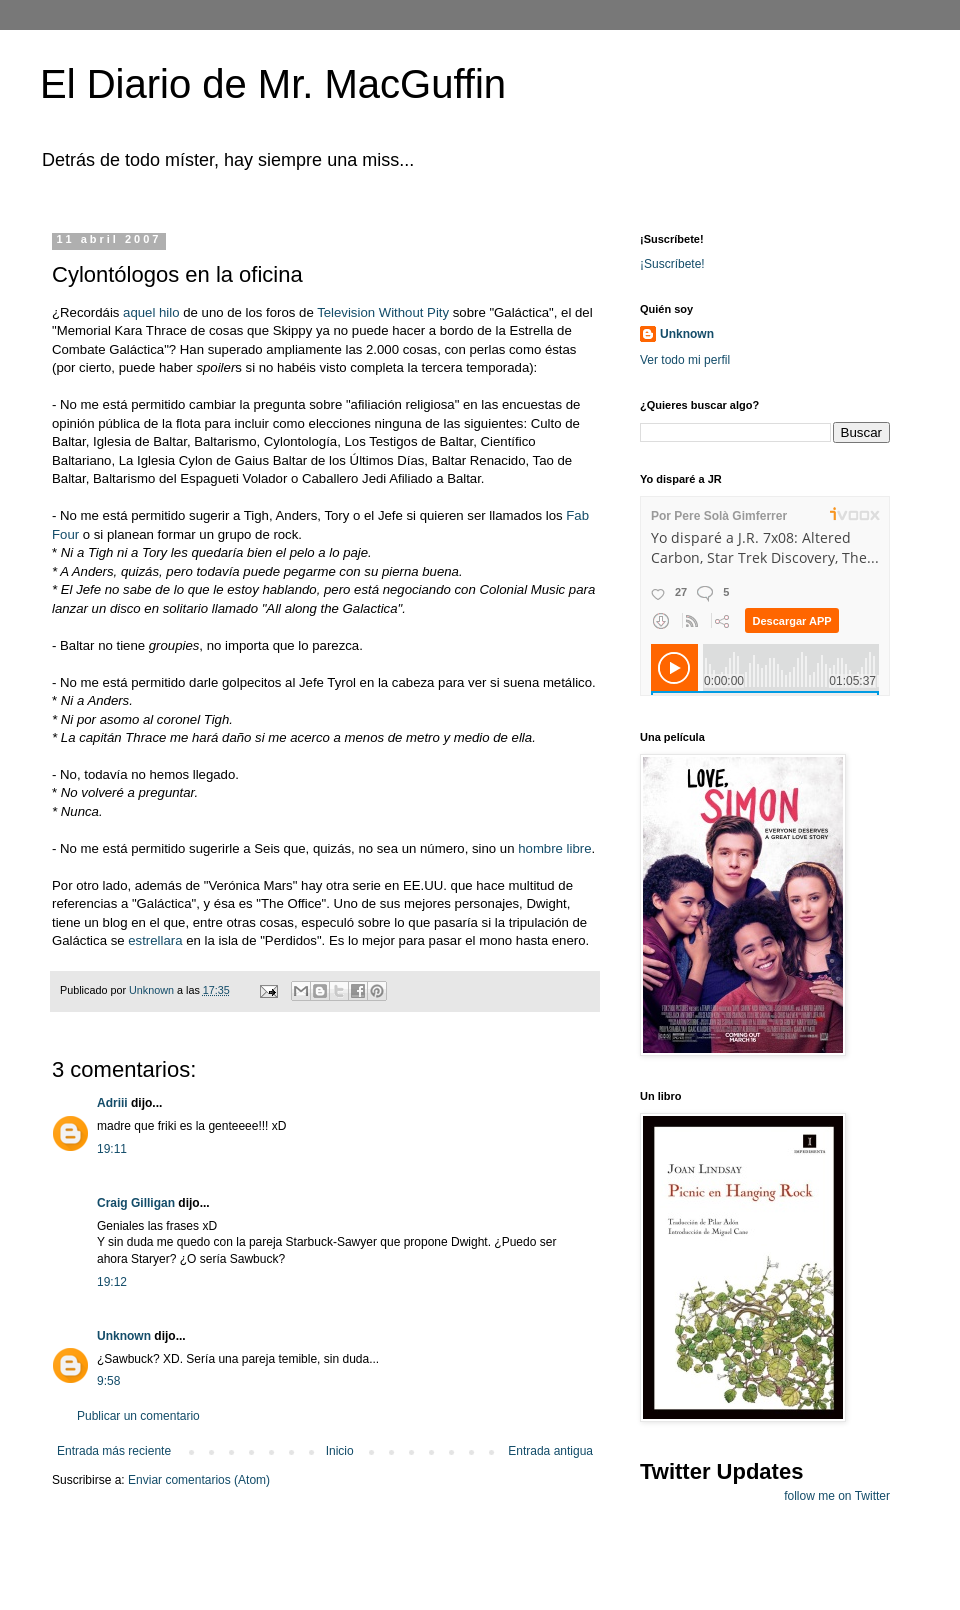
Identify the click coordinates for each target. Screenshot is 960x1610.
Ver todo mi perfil (685, 360)
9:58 (108, 1381)
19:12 (112, 1282)
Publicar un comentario (138, 1416)
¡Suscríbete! (672, 264)
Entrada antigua (550, 1451)
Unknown (124, 1336)
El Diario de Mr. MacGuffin (273, 84)
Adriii (112, 1103)
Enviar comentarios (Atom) (199, 1480)
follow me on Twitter (837, 1496)
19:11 (112, 1149)
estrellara (155, 940)
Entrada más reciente (114, 1451)
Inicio (340, 1451)
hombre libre (554, 848)
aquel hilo (153, 312)
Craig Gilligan (136, 1203)
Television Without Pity (385, 312)
